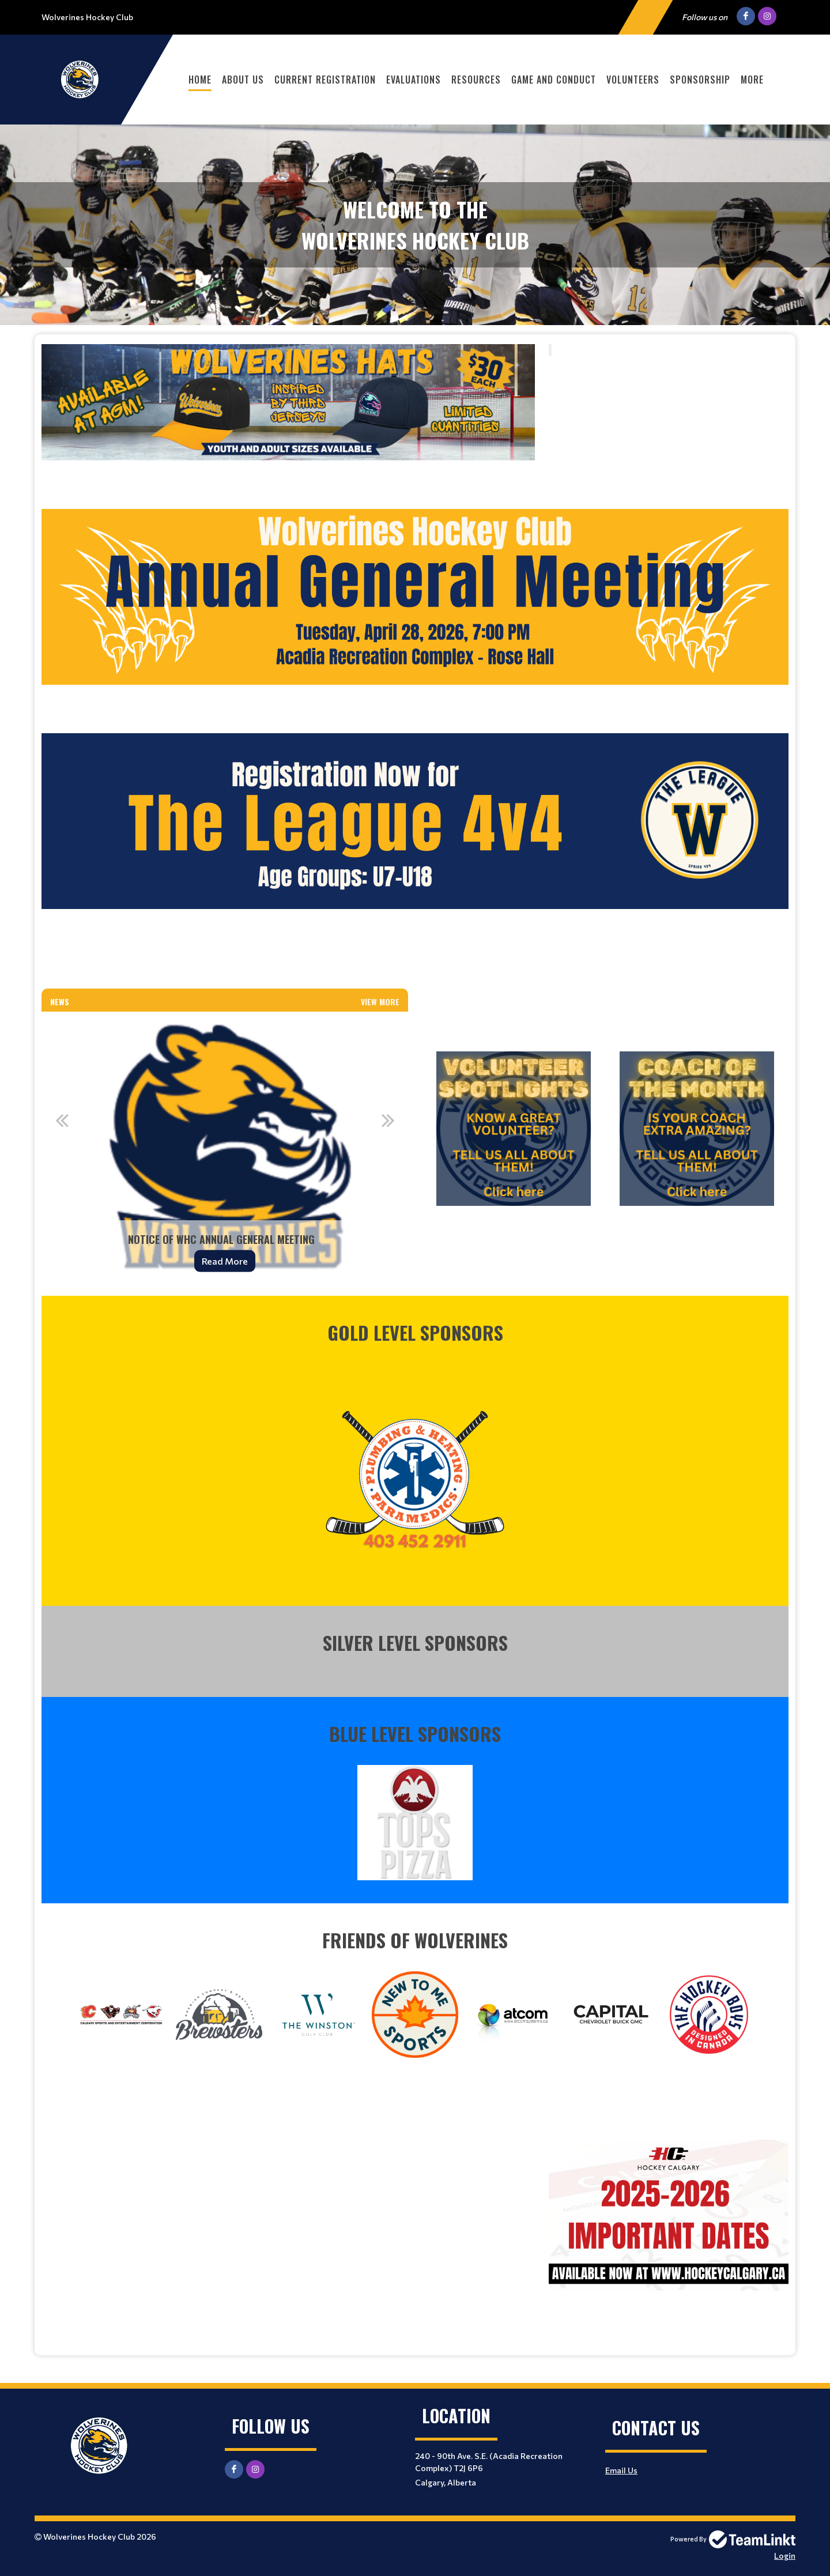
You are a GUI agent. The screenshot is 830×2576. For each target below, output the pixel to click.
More (752, 79)
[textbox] (288, 418)
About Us (243, 79)
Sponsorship (700, 79)
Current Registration (325, 79)
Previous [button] (61, 1120)
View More (380, 1001)
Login (784, 2555)
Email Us (621, 2470)
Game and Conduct (553, 79)
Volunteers (632, 79)
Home (200, 79)
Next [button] (387, 1120)
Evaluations (413, 79)
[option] (225, 1149)
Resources (476, 79)
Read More (225, 1260)
